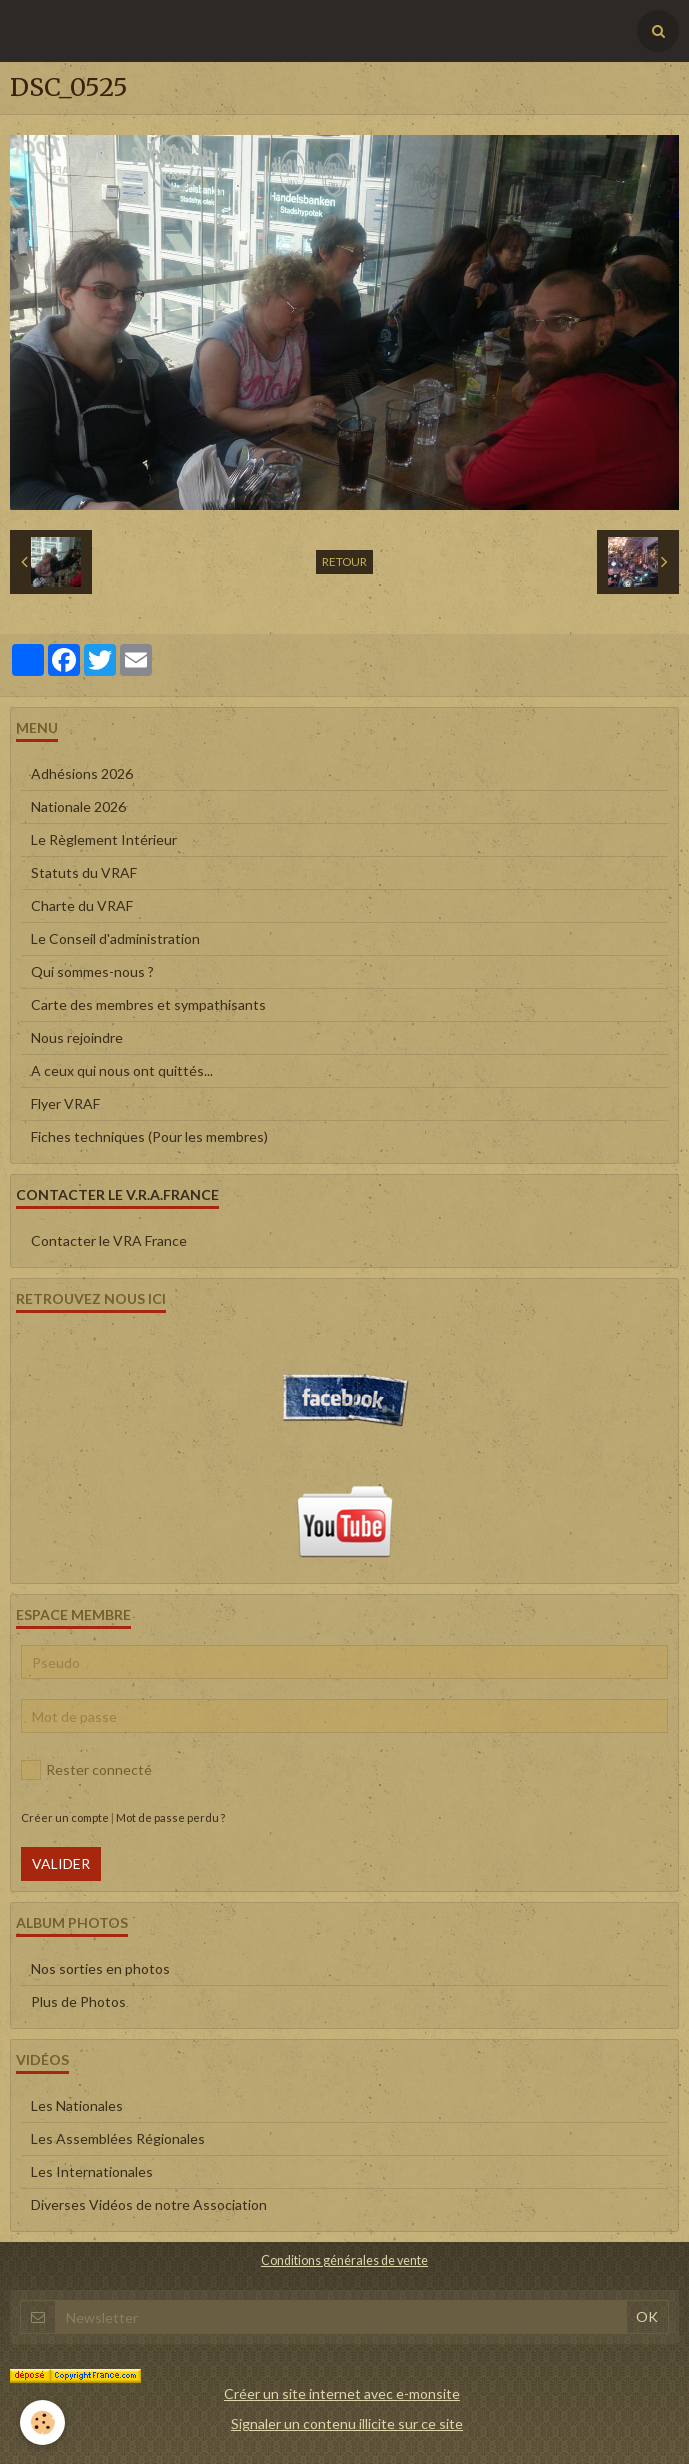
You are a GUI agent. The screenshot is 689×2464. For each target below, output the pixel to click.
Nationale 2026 (78, 806)
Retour (344, 561)
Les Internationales (92, 2171)
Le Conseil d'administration (115, 938)
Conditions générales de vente (344, 2260)
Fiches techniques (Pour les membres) (149, 1136)
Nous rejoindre (77, 1037)
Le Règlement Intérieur (104, 839)
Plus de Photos (78, 2001)
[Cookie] (42, 2422)
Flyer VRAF (65, 1103)
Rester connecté (86, 1770)
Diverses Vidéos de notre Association (149, 2204)
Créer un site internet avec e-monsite (342, 2393)
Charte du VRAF (82, 905)
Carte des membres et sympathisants (148, 1004)
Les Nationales (77, 2105)
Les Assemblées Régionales (118, 2138)
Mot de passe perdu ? (170, 1817)
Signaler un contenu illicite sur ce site (347, 2423)
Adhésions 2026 (82, 773)
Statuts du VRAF (84, 872)
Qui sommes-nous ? (92, 971)
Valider (61, 1863)
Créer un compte (65, 1817)
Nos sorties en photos (100, 1968)
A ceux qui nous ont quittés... (122, 1070)
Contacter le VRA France (109, 1240)
